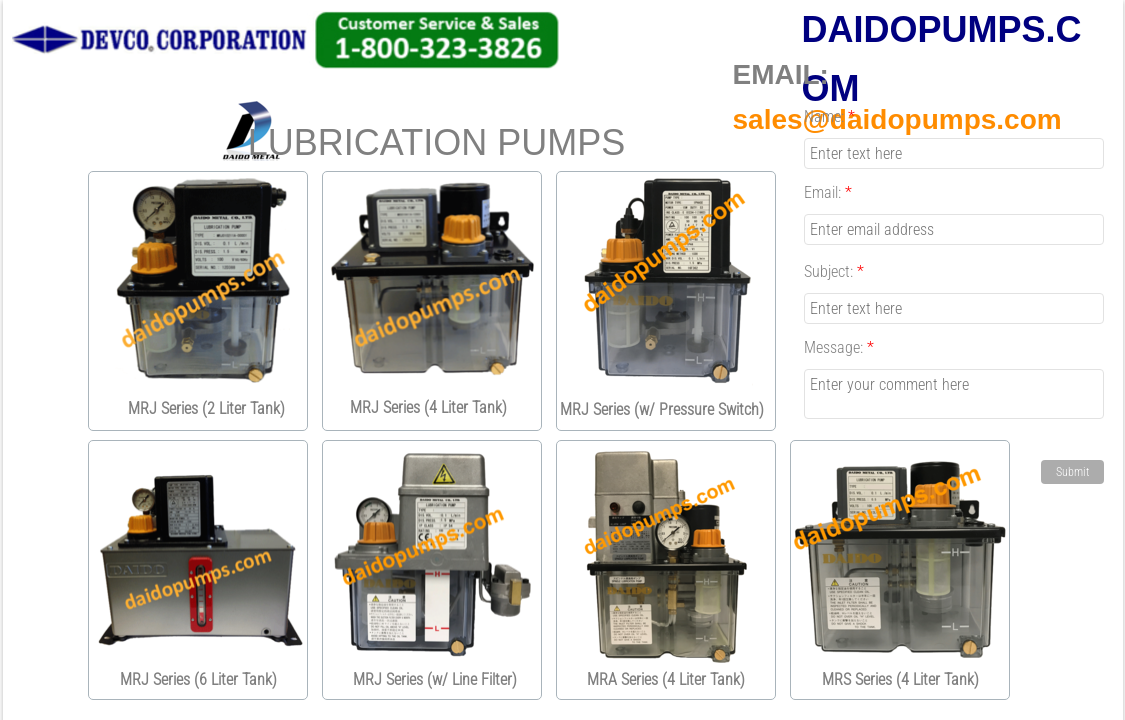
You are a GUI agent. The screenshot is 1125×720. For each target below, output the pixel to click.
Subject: (834, 271)
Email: (828, 192)
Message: (839, 347)
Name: (829, 116)
